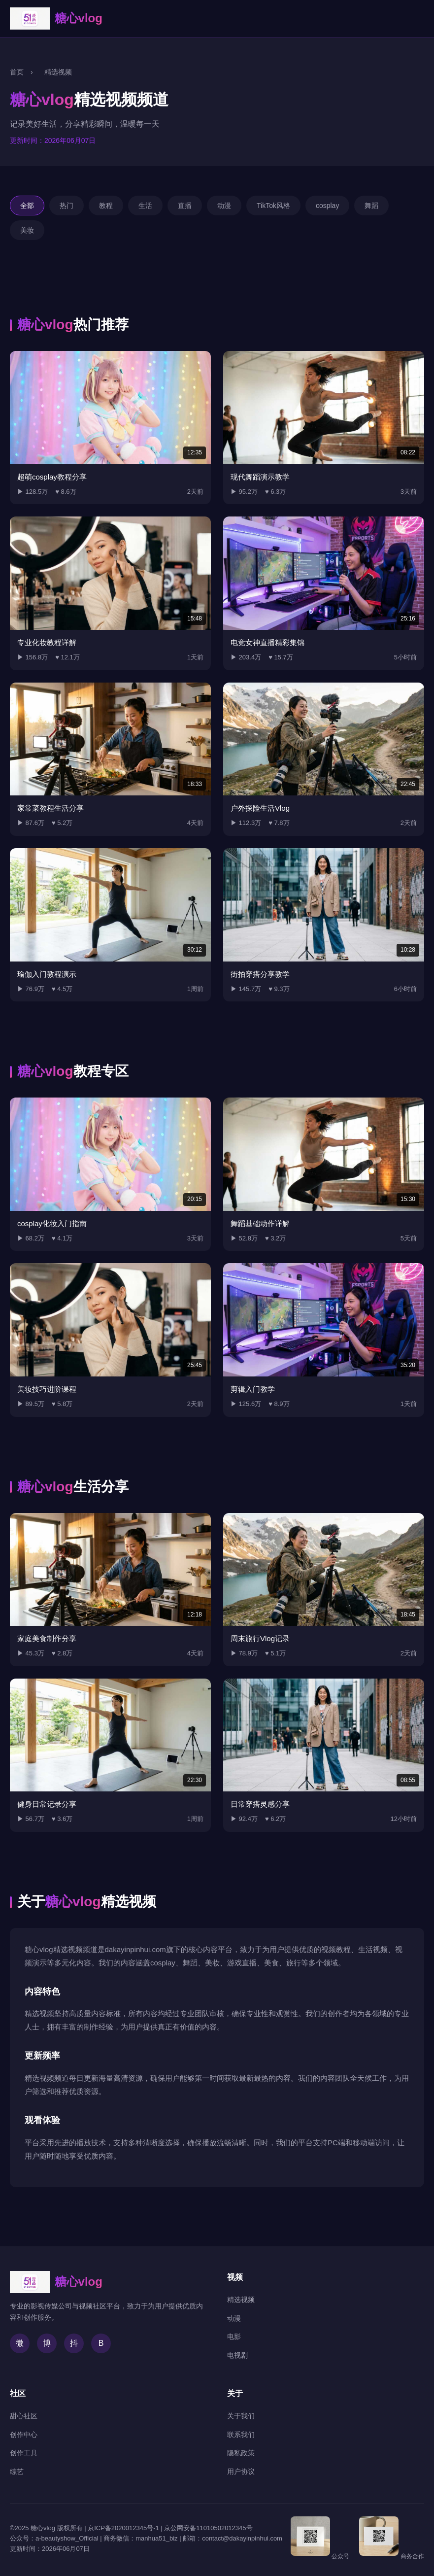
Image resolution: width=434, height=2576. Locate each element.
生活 (145, 205)
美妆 (27, 230)
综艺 (17, 2471)
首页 (17, 72)
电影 (234, 2336)
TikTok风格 (273, 205)
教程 (106, 205)
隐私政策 (241, 2453)
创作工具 (23, 2453)
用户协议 (241, 2471)
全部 (27, 205)
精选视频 (241, 2299)
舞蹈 (371, 205)
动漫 (224, 205)
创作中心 (23, 2435)
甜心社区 (23, 2416)
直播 (185, 205)
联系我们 (241, 2435)
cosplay (327, 205)
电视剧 (237, 2355)
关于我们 (241, 2416)
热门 (66, 205)
